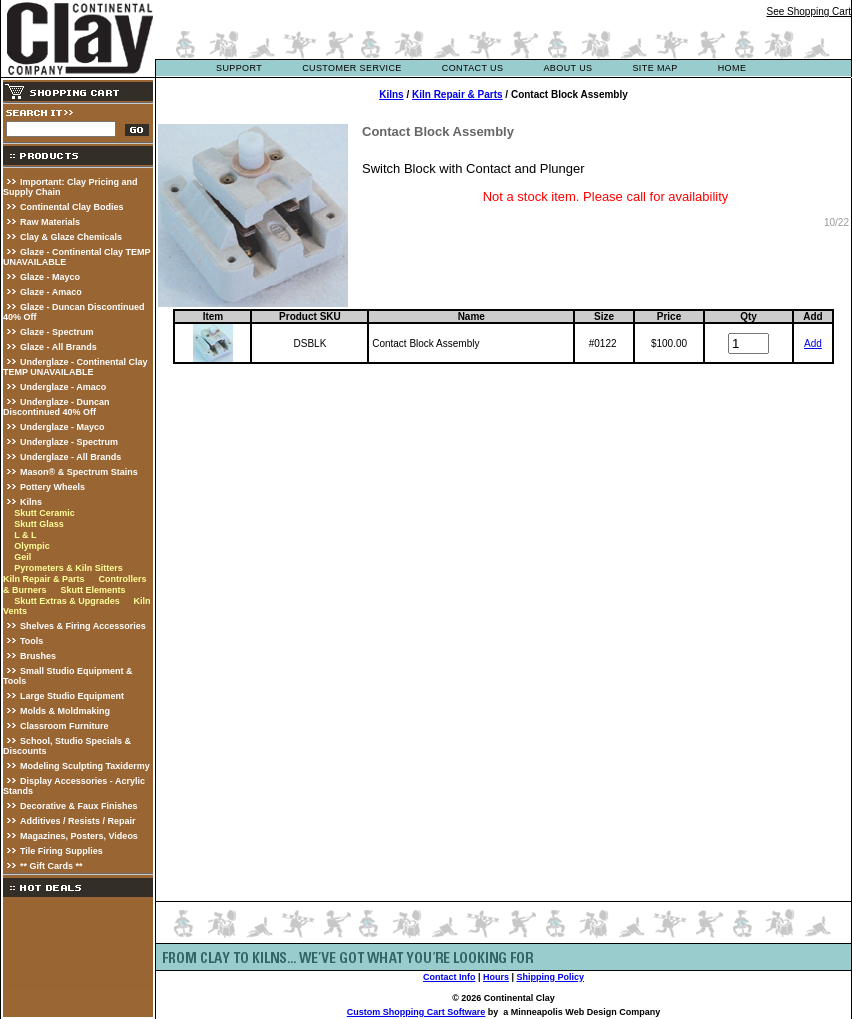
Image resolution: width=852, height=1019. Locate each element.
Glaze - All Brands (58, 347)
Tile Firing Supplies (61, 851)
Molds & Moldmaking (65, 711)
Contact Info (449, 977)
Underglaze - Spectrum (69, 442)
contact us (473, 68)
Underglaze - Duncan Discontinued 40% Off (56, 407)
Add (813, 343)
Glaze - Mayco (50, 277)
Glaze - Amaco (51, 292)
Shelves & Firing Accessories (83, 626)
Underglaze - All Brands (70, 457)
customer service (352, 68)
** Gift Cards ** (51, 866)
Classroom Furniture (64, 726)
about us (567, 68)
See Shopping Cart (808, 11)
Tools (31, 641)
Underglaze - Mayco (62, 427)
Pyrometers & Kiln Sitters (68, 568)
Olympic (32, 546)
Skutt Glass (39, 524)
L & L (25, 535)
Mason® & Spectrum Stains (79, 472)
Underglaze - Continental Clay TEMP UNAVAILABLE (75, 367)
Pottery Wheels (52, 487)
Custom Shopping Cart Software (416, 1012)
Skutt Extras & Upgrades (67, 601)
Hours (496, 977)
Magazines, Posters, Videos (79, 836)
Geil (22, 557)
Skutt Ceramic (44, 513)
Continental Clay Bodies (72, 207)
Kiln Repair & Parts (44, 579)
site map (654, 68)
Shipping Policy (551, 977)
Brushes (38, 656)
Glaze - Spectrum (57, 332)
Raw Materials (50, 222)
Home (732, 68)
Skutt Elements (92, 590)
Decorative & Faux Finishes (79, 806)
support (239, 68)
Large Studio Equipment (72, 696)
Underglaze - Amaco (63, 387)
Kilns (31, 502)
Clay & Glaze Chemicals (71, 237)
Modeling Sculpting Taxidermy (85, 766)
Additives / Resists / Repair (78, 821)
